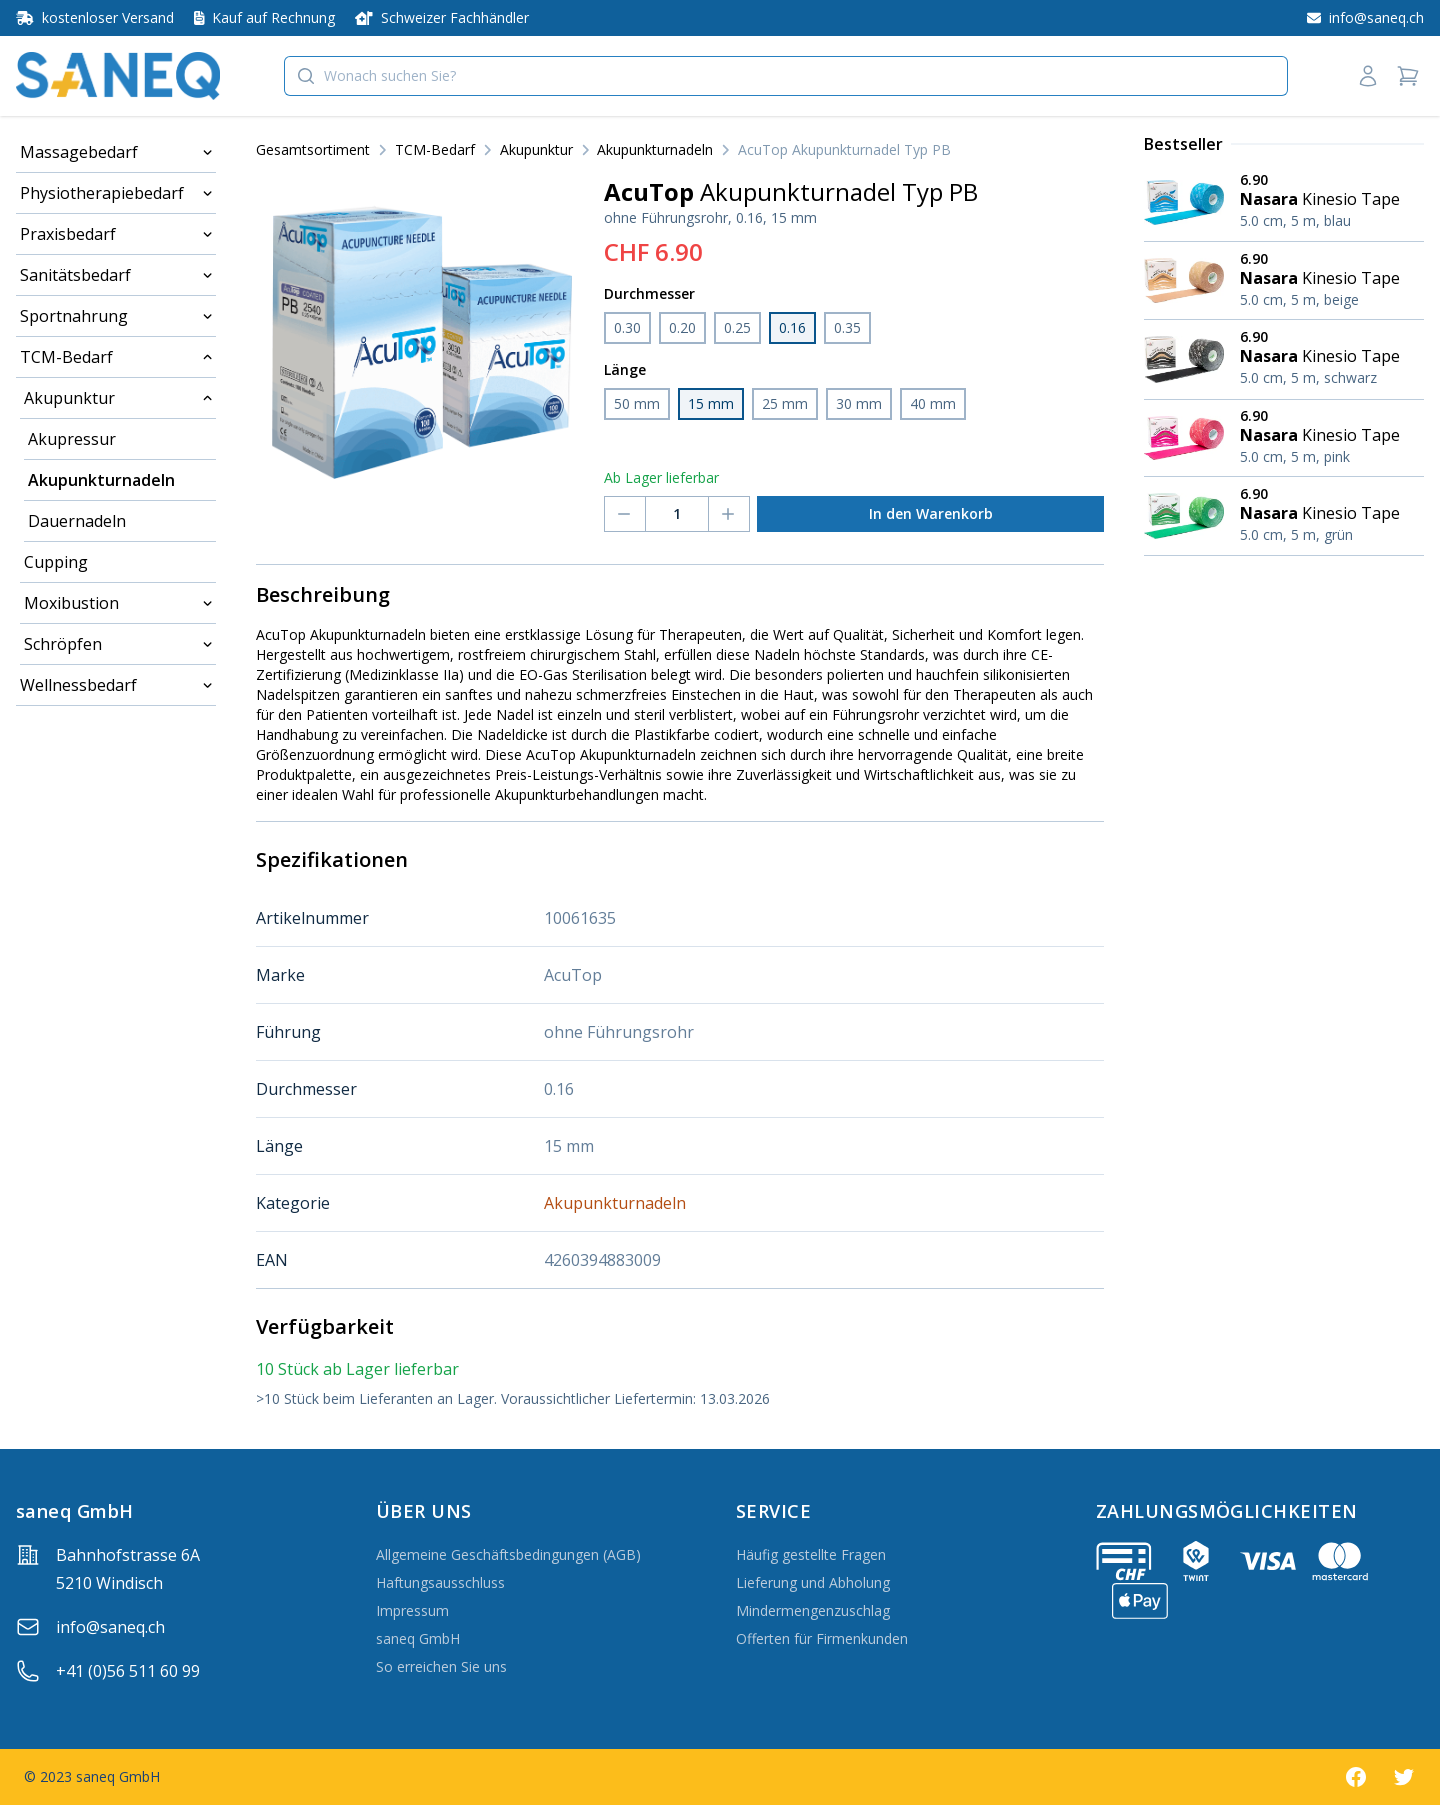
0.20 (682, 327)
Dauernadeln (77, 521)
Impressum (412, 1610)
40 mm (933, 403)
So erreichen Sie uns (441, 1666)
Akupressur (72, 439)
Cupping (56, 562)
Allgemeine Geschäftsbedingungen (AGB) (508, 1554)
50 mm (637, 403)
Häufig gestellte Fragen (811, 1554)
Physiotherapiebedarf (102, 193)
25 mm (785, 403)
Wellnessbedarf (78, 685)
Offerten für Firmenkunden (822, 1638)
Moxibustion (71, 603)
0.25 (737, 327)
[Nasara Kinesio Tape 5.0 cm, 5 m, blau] (1284, 202)
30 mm (859, 403)
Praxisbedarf (68, 234)
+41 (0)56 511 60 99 (128, 1671)
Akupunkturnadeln (101, 480)
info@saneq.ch (110, 1627)
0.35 (847, 327)
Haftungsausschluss (440, 1582)
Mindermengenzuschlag (813, 1610)
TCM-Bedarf (66, 357)
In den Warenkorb (931, 513)
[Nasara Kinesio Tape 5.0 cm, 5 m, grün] (1284, 516)
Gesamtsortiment (313, 149)
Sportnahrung (74, 316)
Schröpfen (63, 644)
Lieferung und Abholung (813, 1582)
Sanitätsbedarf (75, 275)
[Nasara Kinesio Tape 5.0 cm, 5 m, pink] (1284, 438)
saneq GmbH (418, 1638)
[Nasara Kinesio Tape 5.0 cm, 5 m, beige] (1284, 281)
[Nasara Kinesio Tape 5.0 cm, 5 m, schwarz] (1284, 359)
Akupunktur (69, 398)
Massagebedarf (79, 152)
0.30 (627, 327)
